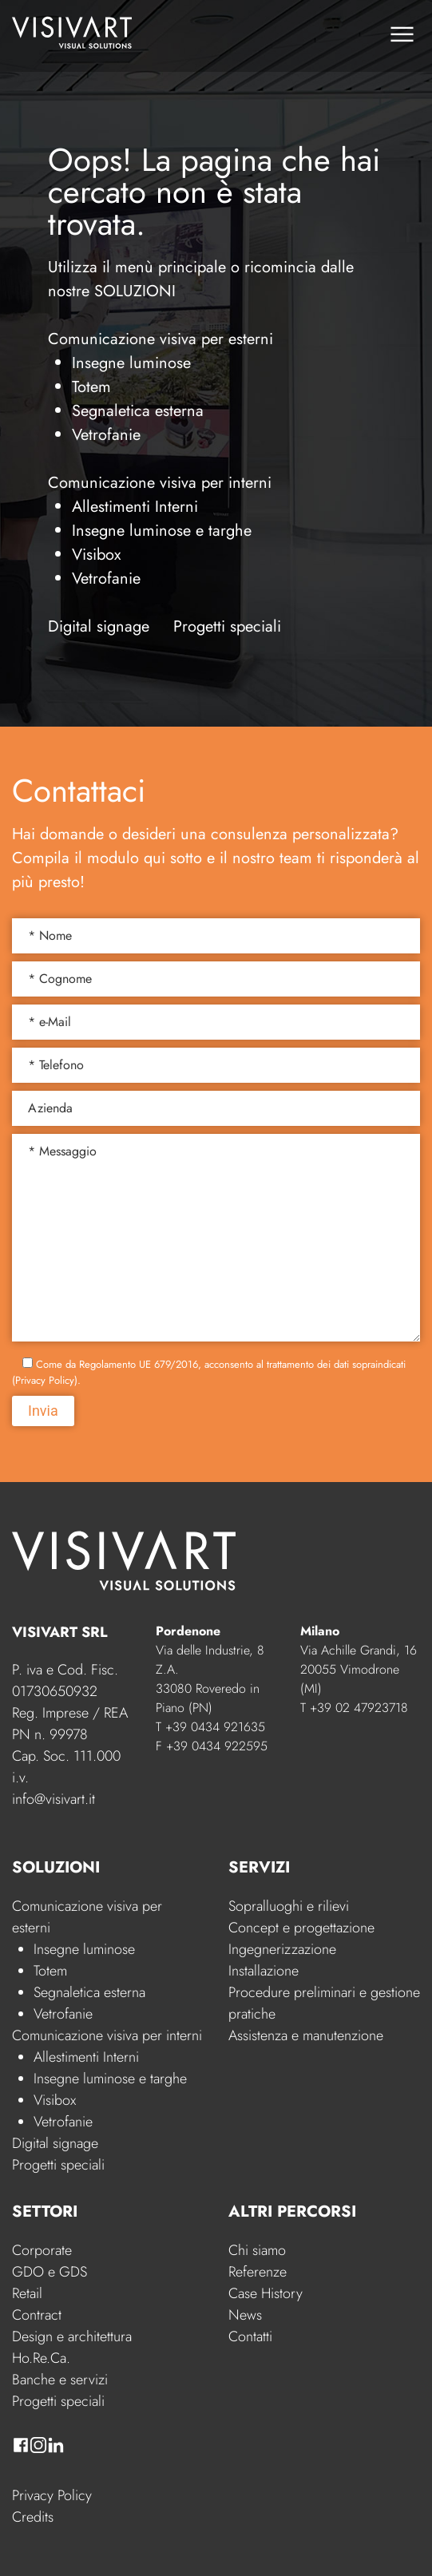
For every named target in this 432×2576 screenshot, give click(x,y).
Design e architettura (72, 2336)
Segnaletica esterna (138, 410)
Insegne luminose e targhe (162, 530)
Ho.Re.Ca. (41, 2358)
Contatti (250, 2336)
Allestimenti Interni (135, 506)
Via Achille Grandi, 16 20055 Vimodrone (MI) (358, 1669)
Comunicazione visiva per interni (159, 482)
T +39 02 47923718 (354, 1707)
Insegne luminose (131, 363)
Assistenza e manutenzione (305, 2035)
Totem (91, 386)
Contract (36, 2315)
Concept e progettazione (301, 1927)
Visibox (96, 554)
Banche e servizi (60, 2379)
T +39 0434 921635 (210, 1727)
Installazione (263, 1970)
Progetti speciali (227, 626)
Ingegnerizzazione (282, 1949)
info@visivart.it (53, 1799)
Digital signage (98, 626)
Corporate (42, 2250)
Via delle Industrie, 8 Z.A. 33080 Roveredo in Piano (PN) (210, 1679)
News (245, 2315)
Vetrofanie (106, 434)
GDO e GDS (49, 2271)
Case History (265, 2293)
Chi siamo (257, 2250)
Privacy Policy (52, 2495)
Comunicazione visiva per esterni (160, 339)
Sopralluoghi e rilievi (288, 1906)
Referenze (257, 2271)
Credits (33, 2517)
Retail (27, 2293)
